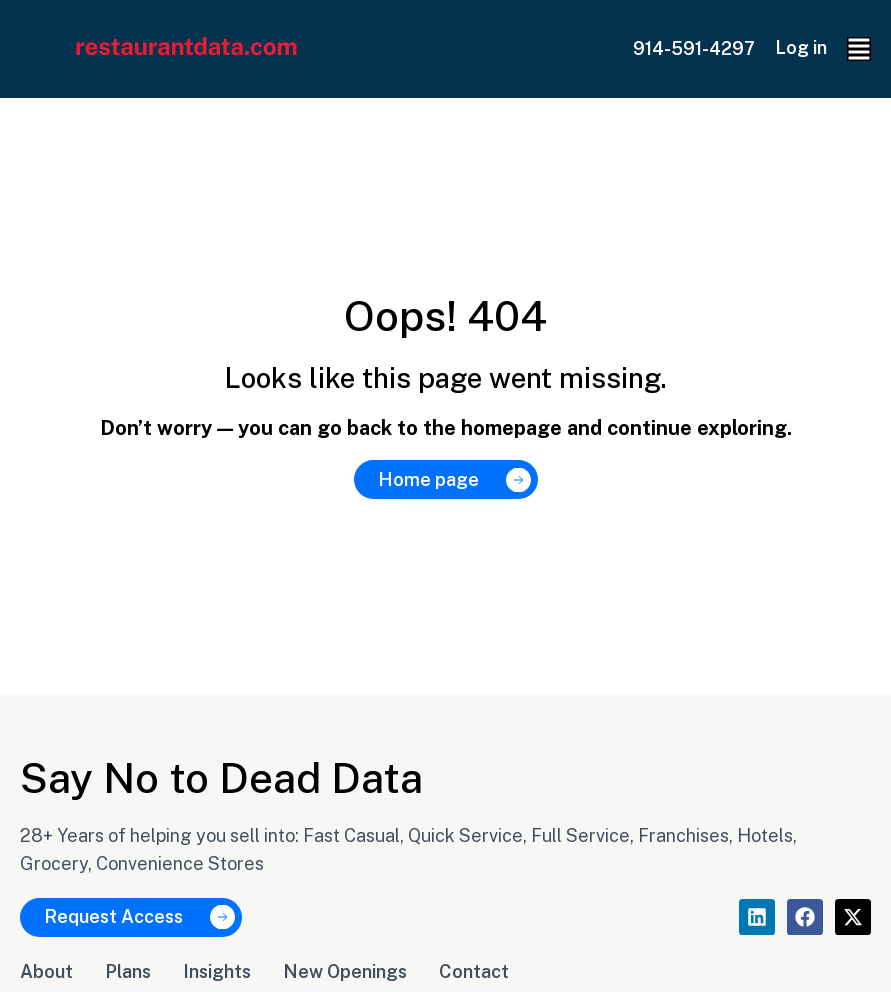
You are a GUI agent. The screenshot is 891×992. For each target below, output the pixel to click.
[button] (859, 49)
